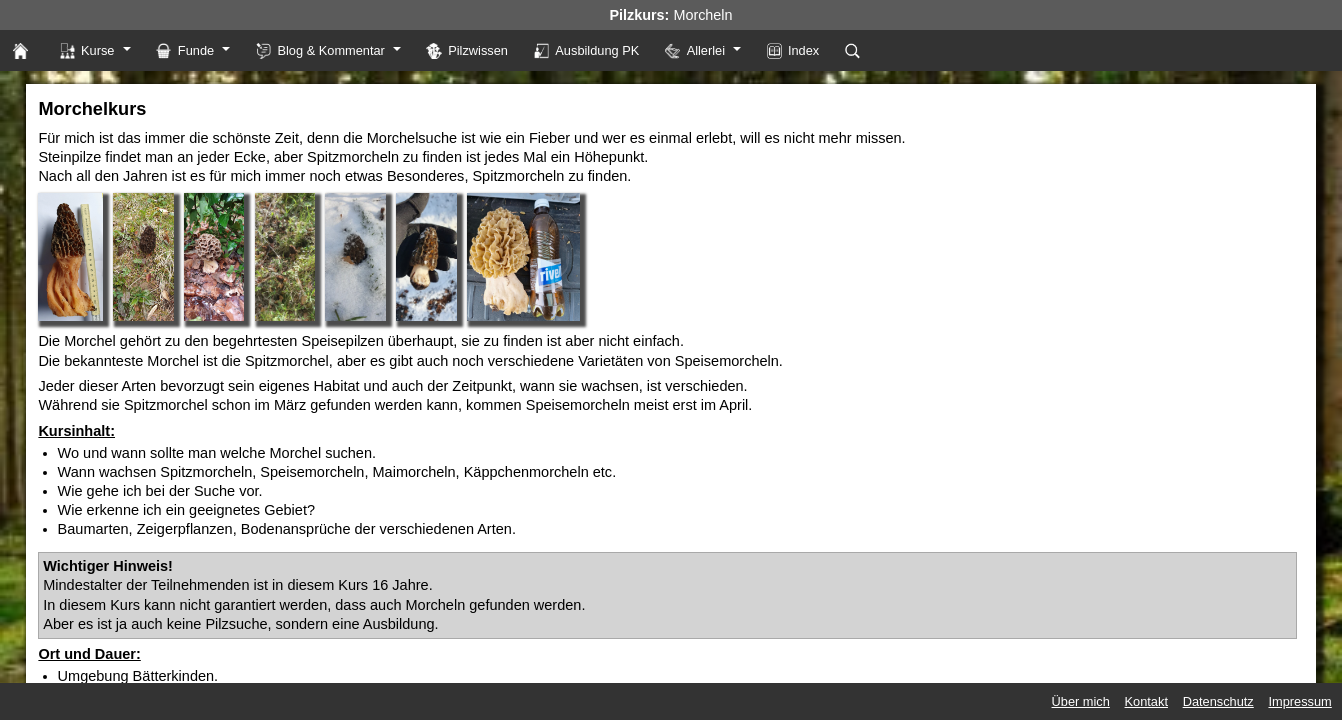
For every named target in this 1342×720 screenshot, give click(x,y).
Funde (185, 50)
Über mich (1081, 701)
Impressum (1299, 701)
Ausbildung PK (587, 50)
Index (793, 50)
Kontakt (1146, 701)
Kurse (87, 50)
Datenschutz (1218, 701)
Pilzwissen (467, 50)
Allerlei (695, 50)
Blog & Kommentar (320, 50)
